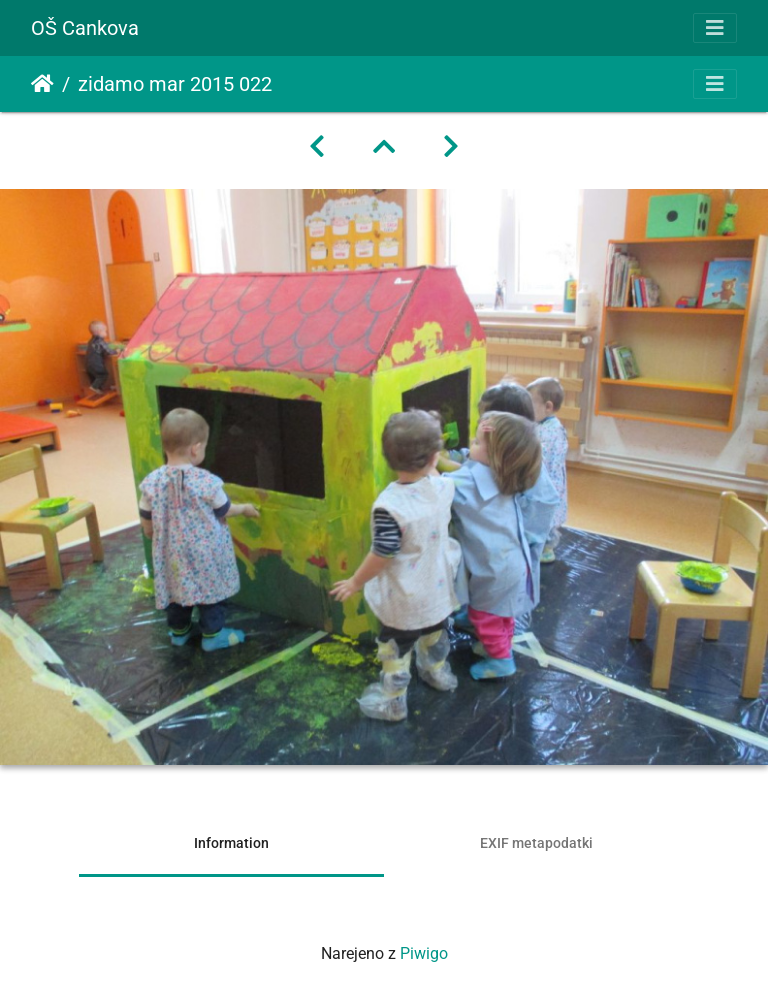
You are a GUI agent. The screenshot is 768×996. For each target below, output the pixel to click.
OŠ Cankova (85, 28)
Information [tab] (231, 843)
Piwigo (424, 953)
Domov (42, 84)
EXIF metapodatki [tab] (536, 843)
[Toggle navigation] (715, 28)
